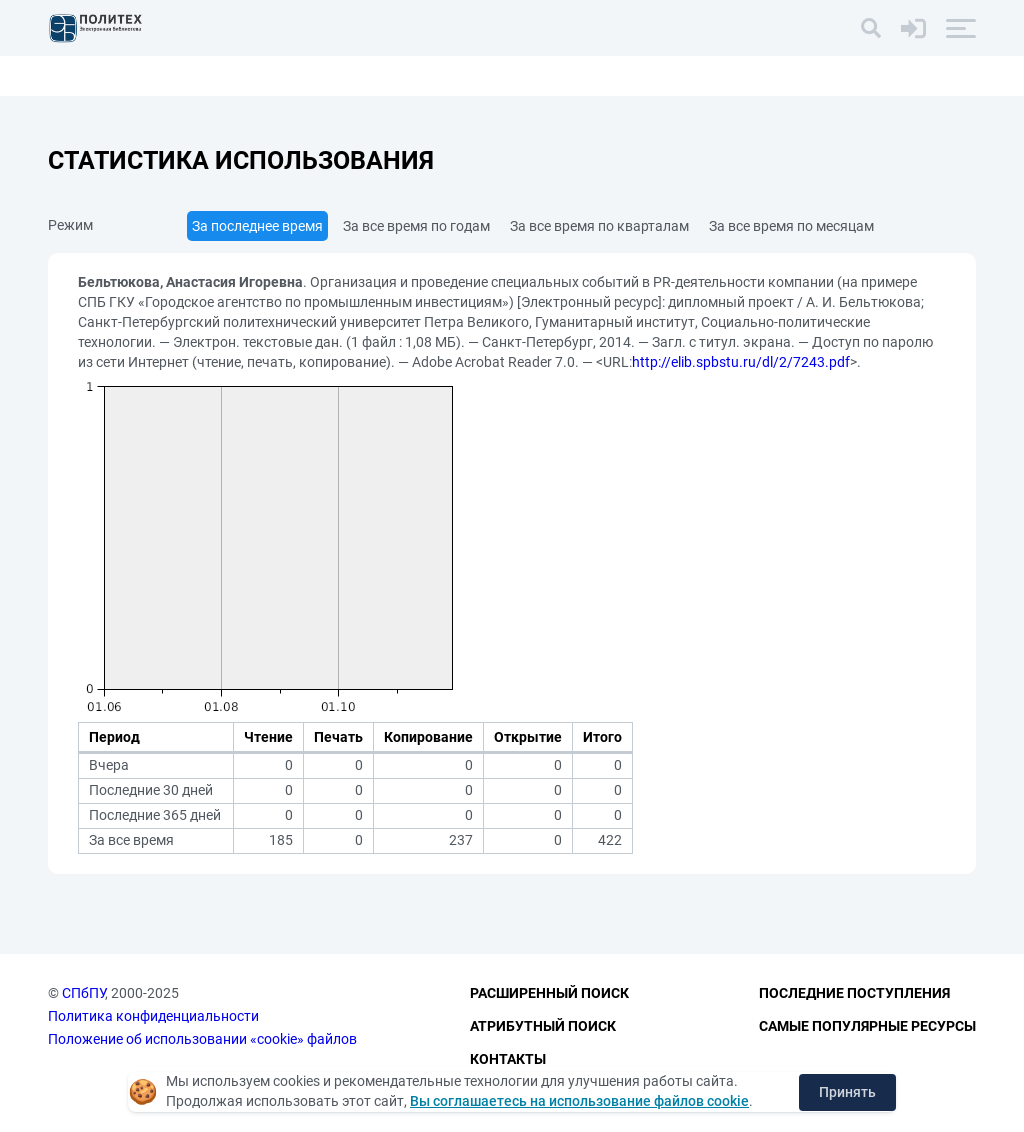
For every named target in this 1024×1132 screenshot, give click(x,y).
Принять (847, 1092)
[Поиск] (871, 28)
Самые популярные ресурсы (867, 1026)
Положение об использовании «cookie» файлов (202, 1039)
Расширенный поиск (549, 993)
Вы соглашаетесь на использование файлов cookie (579, 1101)
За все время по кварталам (599, 226)
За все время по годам (416, 226)
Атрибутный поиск (543, 1026)
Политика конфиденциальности (153, 1016)
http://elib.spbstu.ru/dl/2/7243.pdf (741, 362)
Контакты (508, 1059)
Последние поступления (854, 993)
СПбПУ (83, 993)
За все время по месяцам (791, 226)
